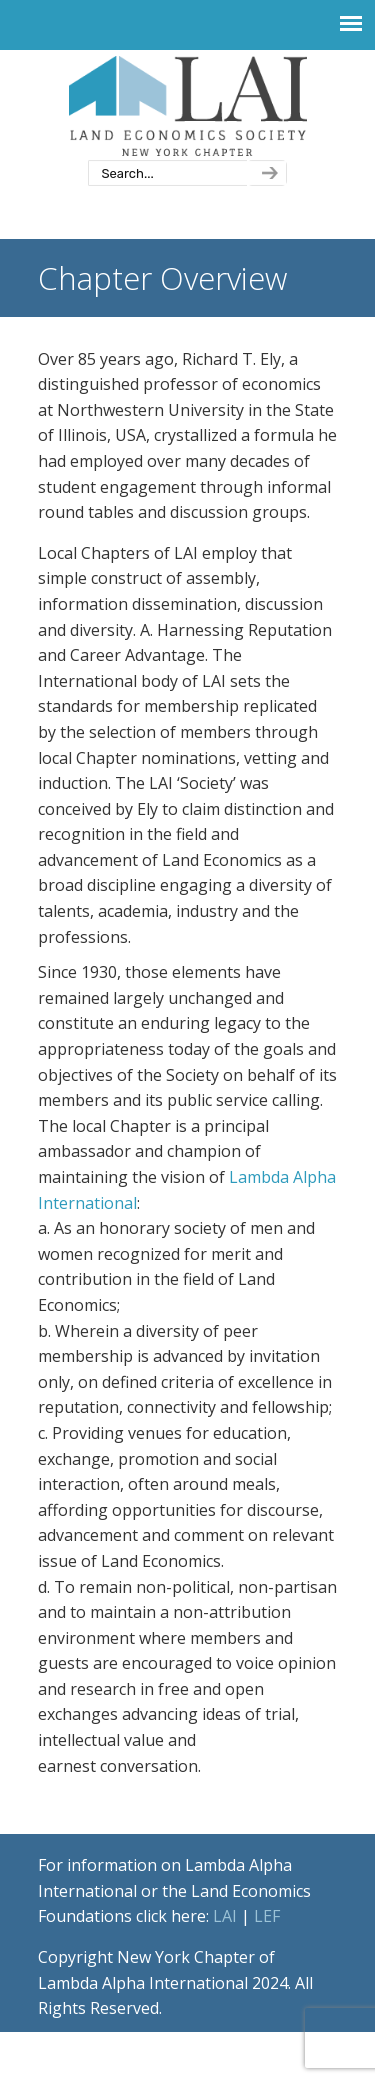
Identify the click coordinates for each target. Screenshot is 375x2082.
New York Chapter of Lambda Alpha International (188, 106)
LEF (267, 1916)
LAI (225, 1916)
